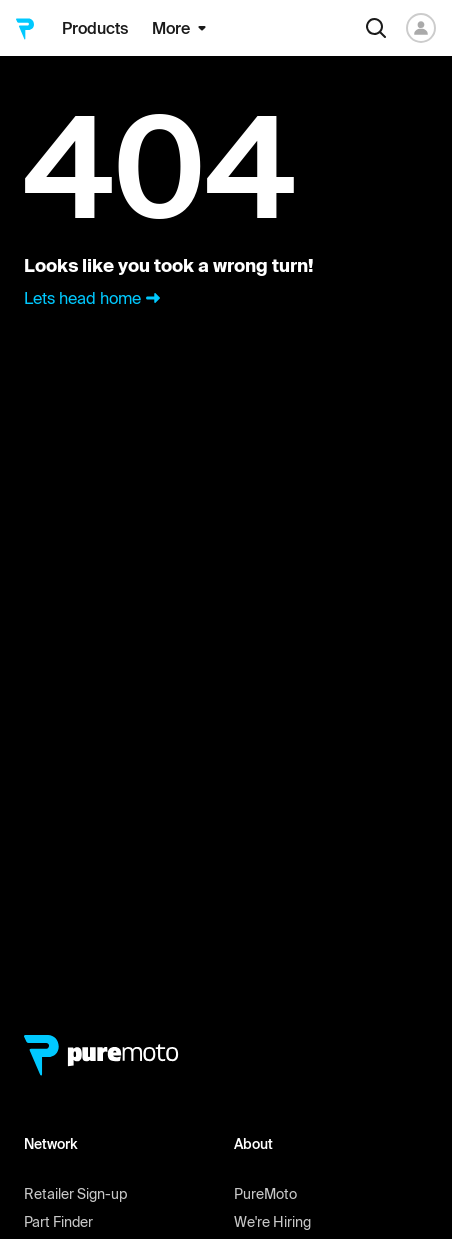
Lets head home (94, 298)
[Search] (376, 28)
